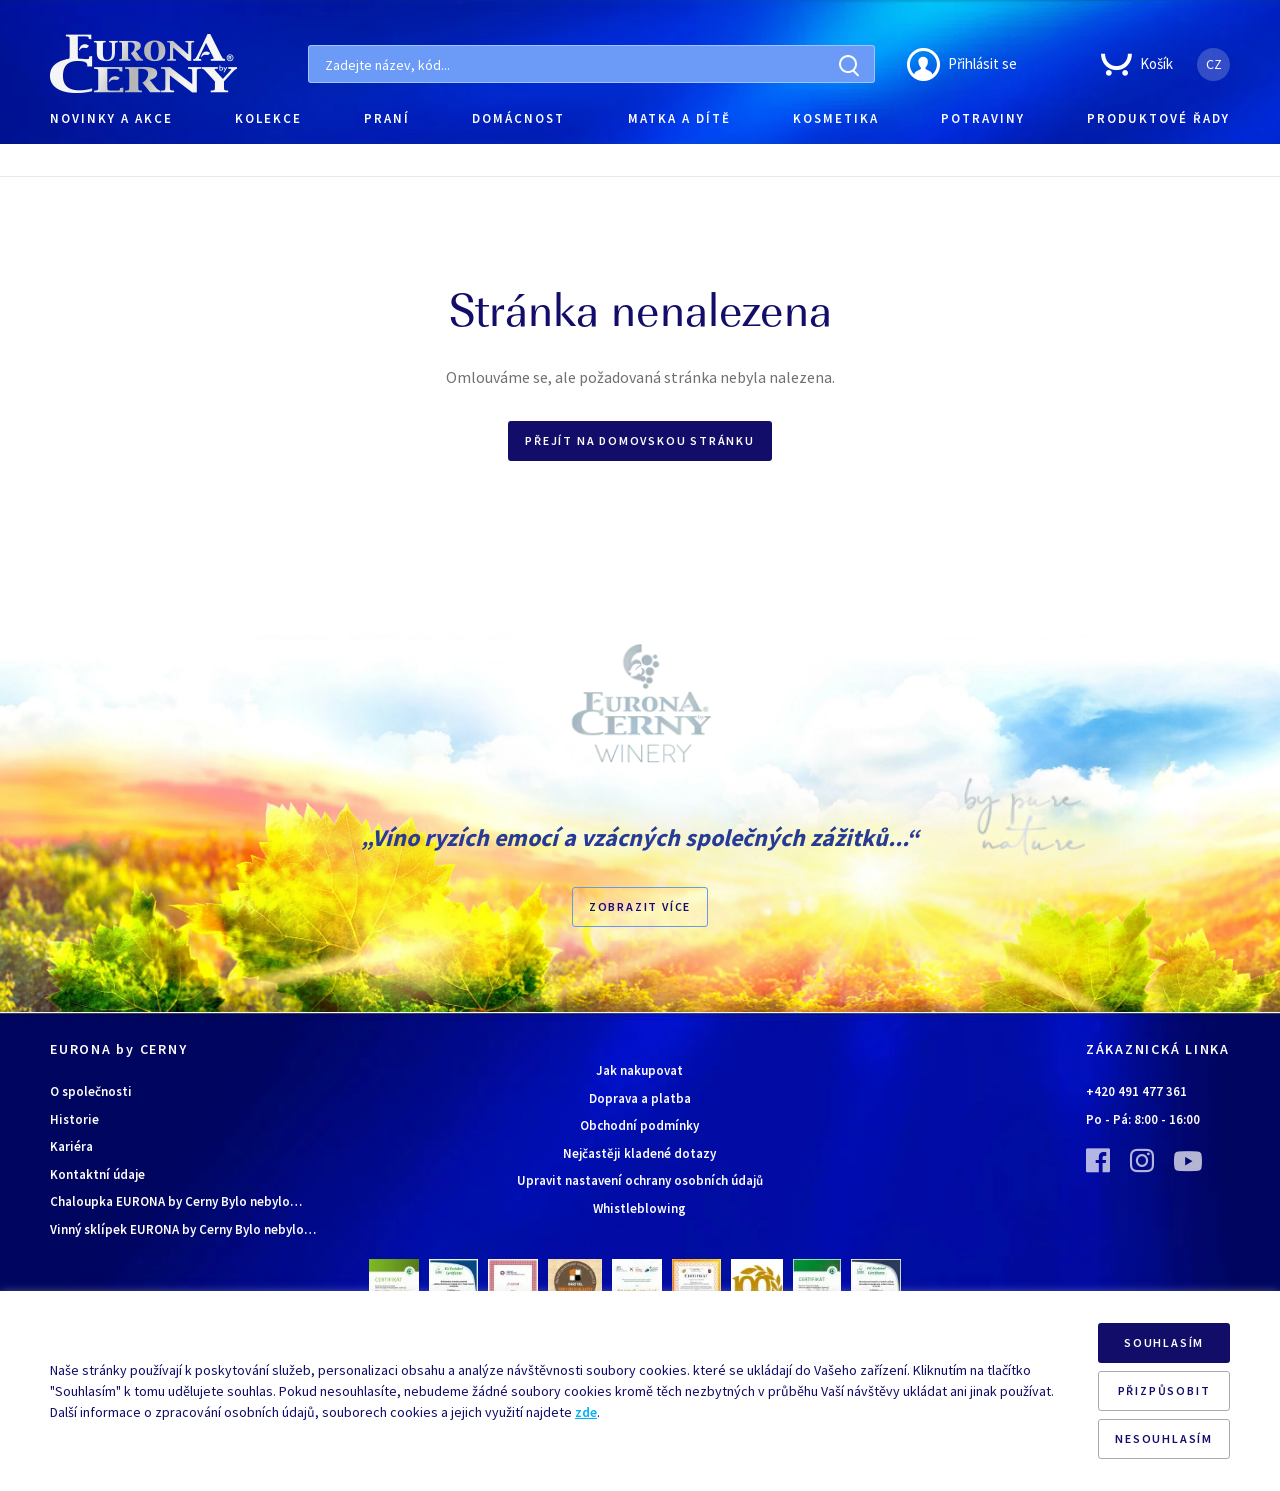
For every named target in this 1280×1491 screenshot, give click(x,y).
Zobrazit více (640, 906)
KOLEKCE (268, 118)
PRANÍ (387, 118)
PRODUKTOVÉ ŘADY (1158, 118)
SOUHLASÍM (1164, 1342)
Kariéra (71, 1146)
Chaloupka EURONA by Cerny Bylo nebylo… (176, 1201)
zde (586, 1412)
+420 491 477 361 (1136, 1091)
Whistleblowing (639, 1208)
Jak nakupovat (639, 1070)
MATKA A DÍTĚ (679, 118)
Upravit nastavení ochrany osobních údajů (640, 1180)
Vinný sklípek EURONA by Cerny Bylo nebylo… (183, 1229)
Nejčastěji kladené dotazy (639, 1153)
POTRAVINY (983, 118)
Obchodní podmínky (639, 1125)
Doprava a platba (640, 1098)
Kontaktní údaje (97, 1174)
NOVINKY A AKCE (111, 118)
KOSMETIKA (836, 118)
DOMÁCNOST (518, 118)
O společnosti (91, 1091)
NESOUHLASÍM (1164, 1438)
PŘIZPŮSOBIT (1164, 1390)
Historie (74, 1119)
